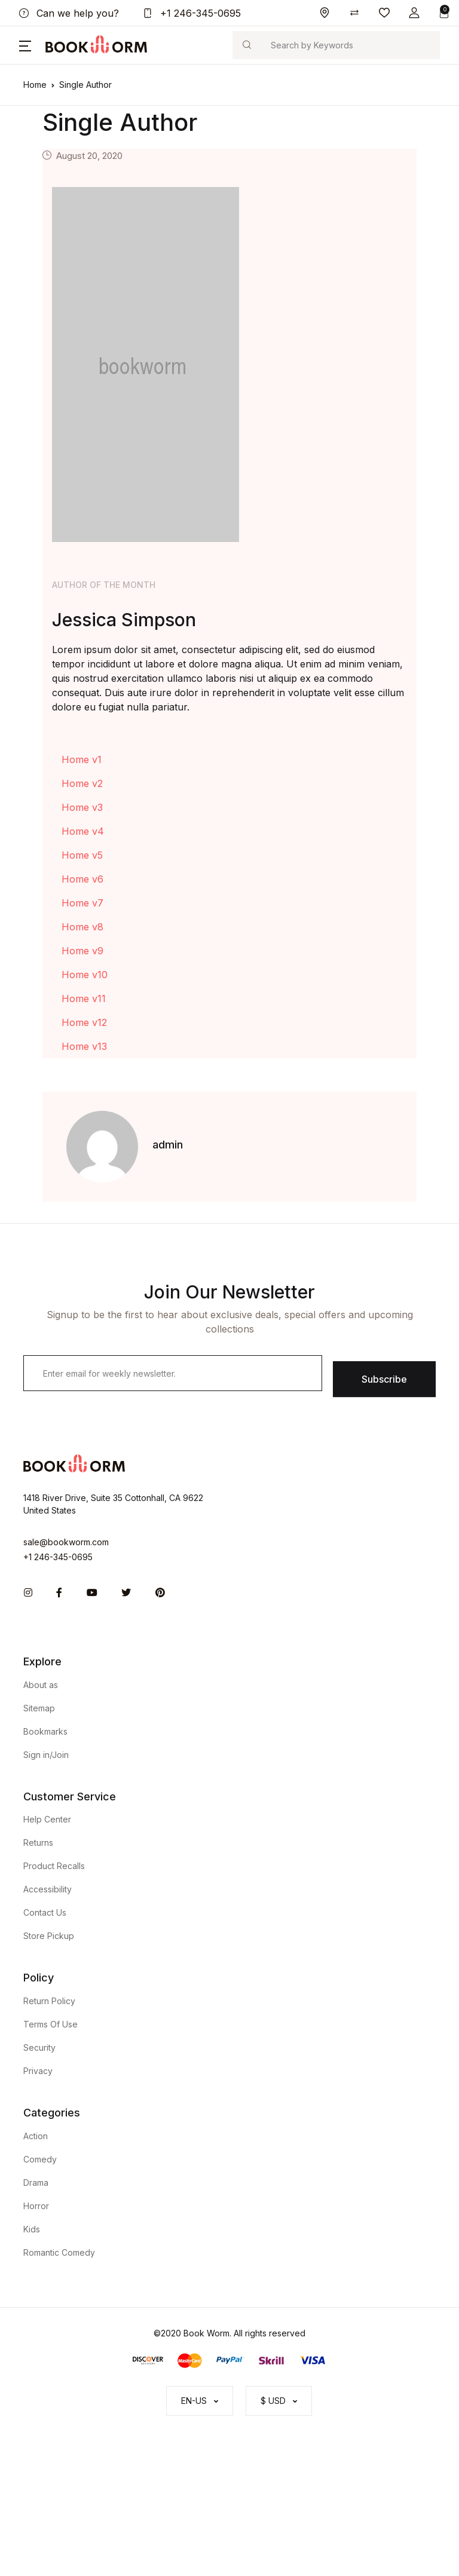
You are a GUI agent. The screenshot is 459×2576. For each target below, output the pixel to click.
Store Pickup (48, 1936)
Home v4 (83, 831)
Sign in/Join (46, 1755)
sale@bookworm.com (66, 1542)
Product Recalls (54, 1866)
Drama (35, 2182)
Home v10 (85, 975)
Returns (38, 1842)
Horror (36, 2206)
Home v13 (84, 1046)
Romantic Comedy (59, 2252)
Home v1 (82, 759)
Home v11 (84, 998)
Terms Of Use (50, 2024)
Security (39, 2047)
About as (40, 1685)
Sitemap (39, 1708)
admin (167, 1144)
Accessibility (47, 1889)
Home (35, 84)
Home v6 (82, 879)
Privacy (38, 2071)
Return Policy (49, 2001)
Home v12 (84, 1022)
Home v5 (82, 855)
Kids (31, 2229)
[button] (414, 13)
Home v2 (82, 783)
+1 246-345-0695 (192, 13)
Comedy (40, 2159)
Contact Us (44, 1912)
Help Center (47, 1819)
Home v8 (82, 927)
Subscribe (384, 1379)
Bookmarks (45, 1731)
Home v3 (82, 807)
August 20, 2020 (89, 155)
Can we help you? (69, 13)
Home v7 (82, 903)
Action (35, 2136)
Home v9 (82, 951)
